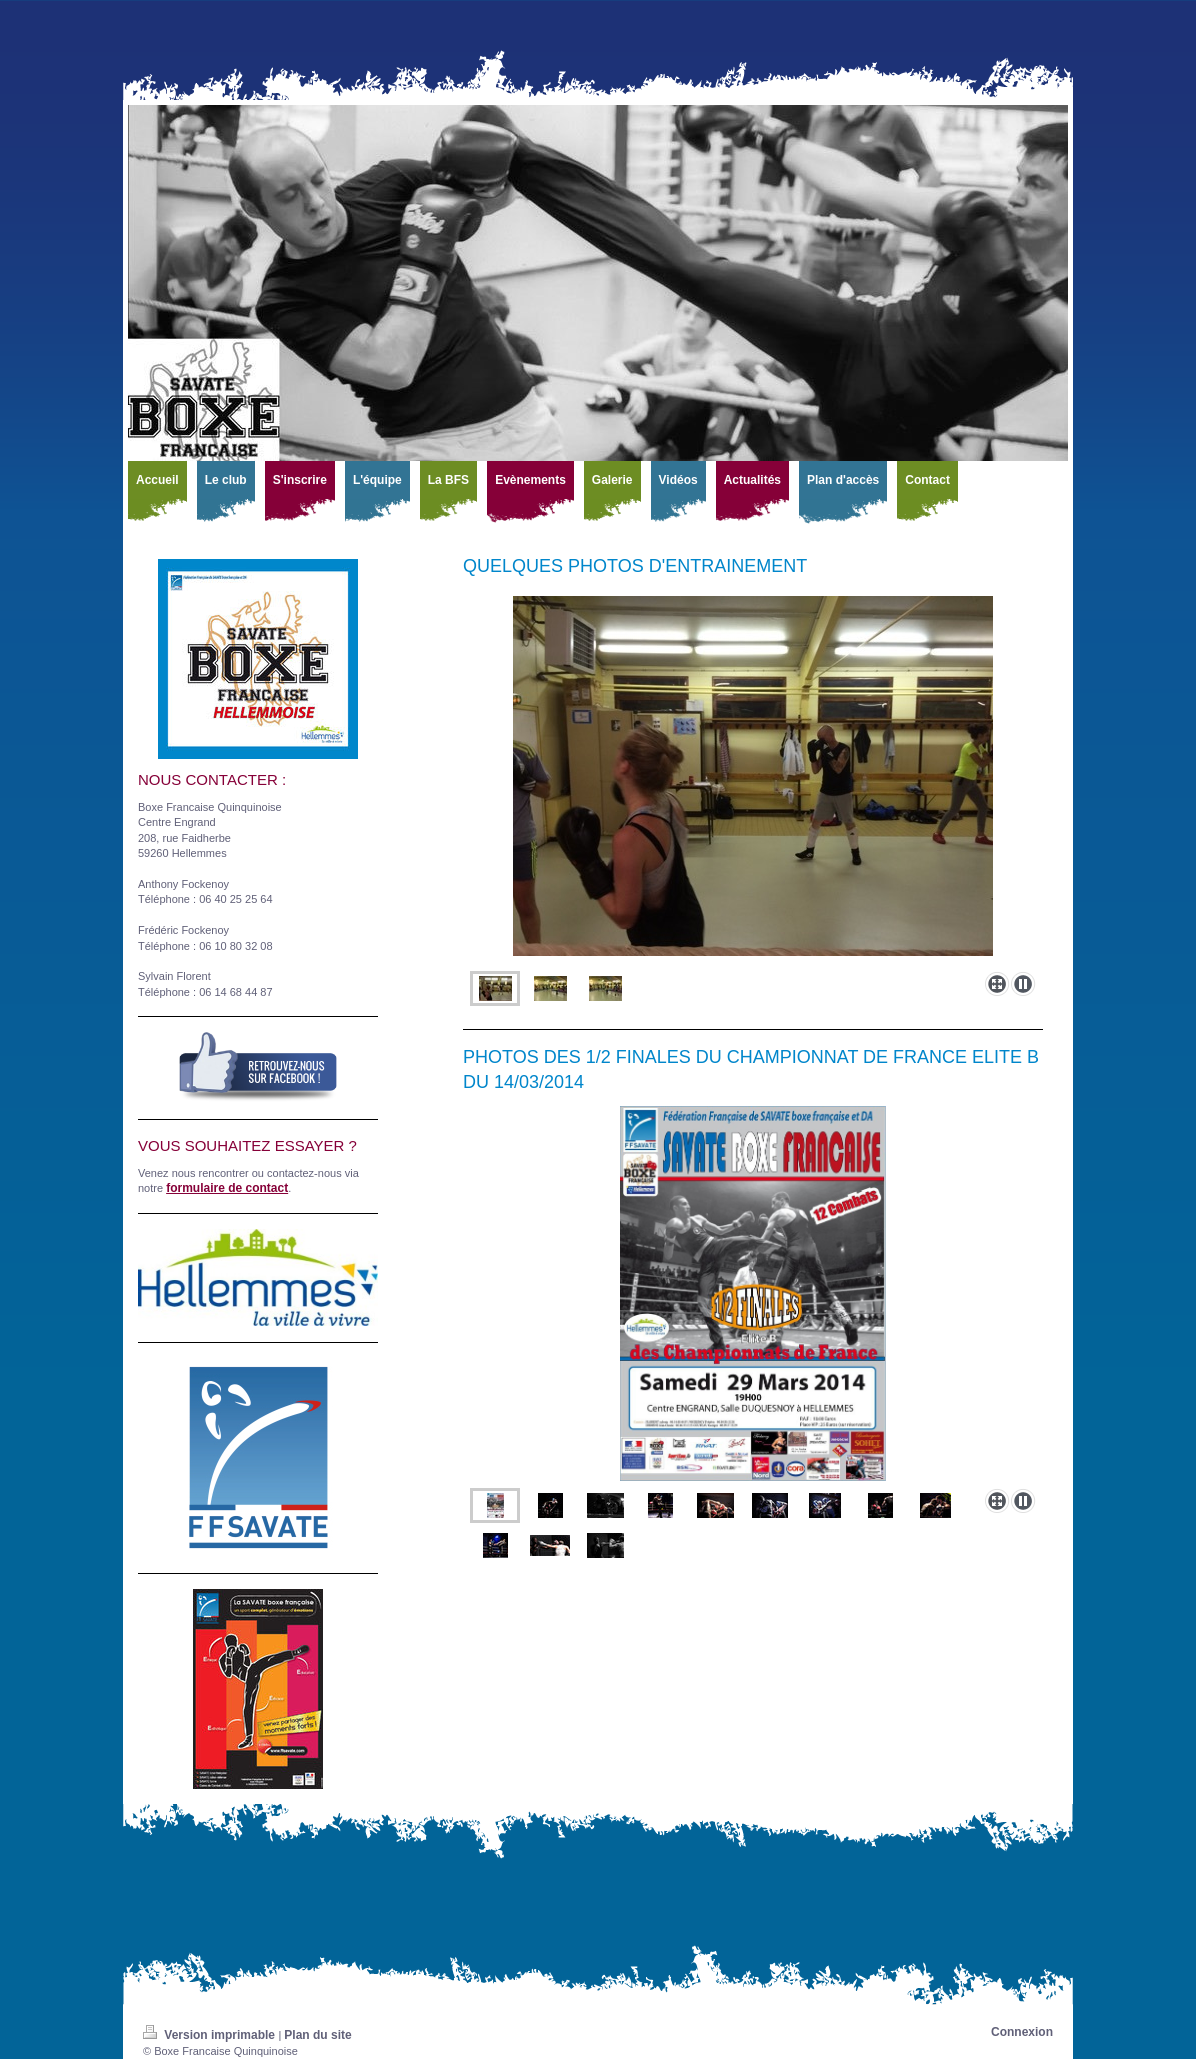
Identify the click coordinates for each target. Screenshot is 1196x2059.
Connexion (1022, 2032)
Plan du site (317, 2035)
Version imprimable (210, 2035)
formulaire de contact (227, 1188)
